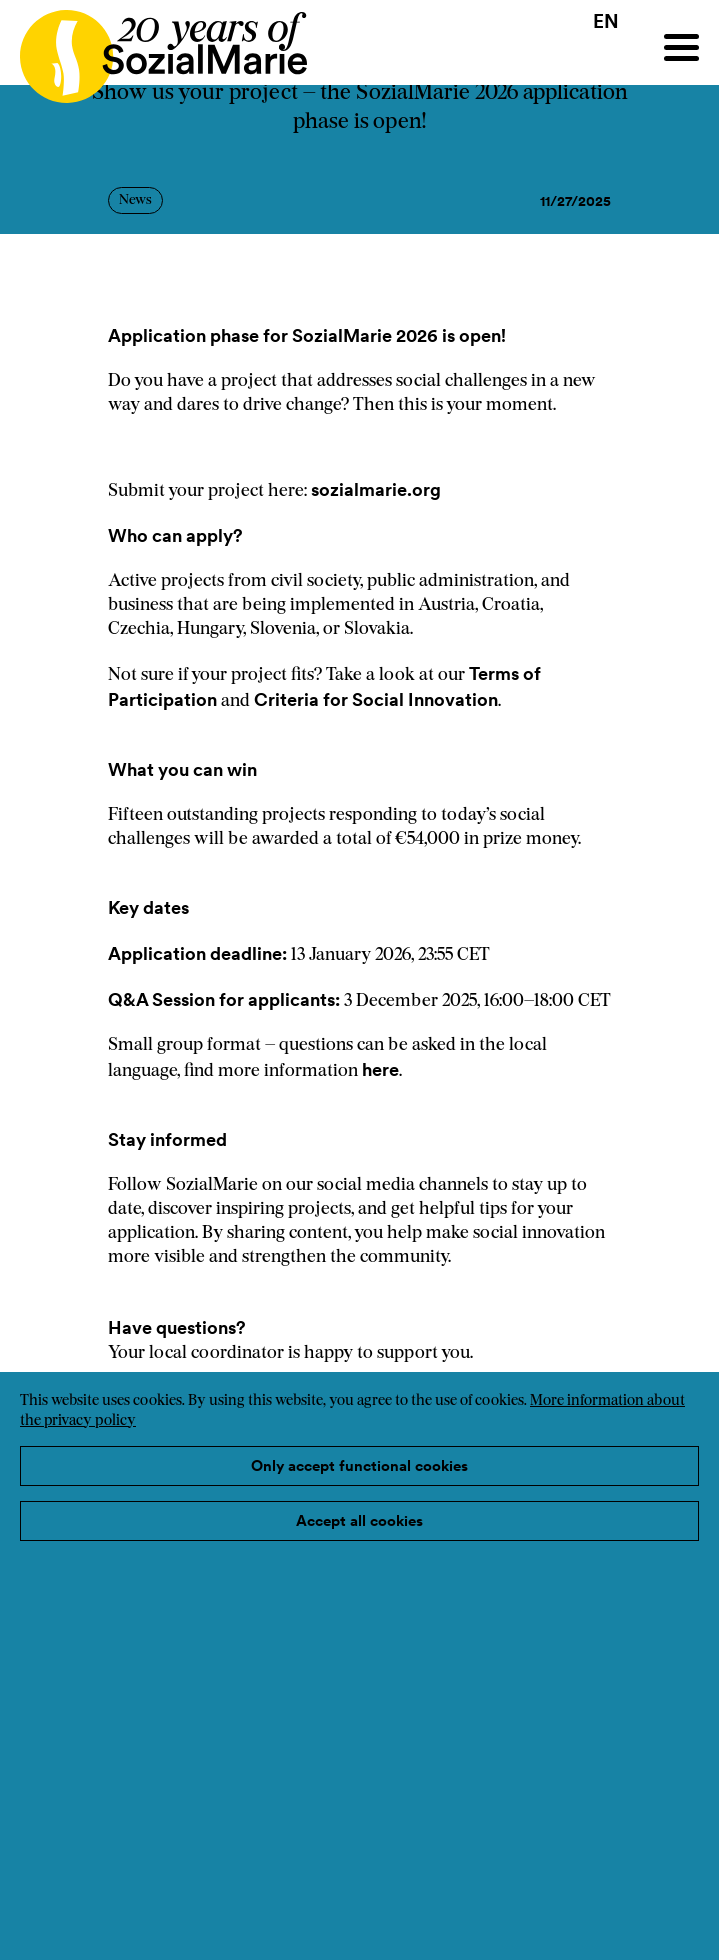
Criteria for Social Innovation (376, 699)
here (378, 1069)
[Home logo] (153, 47)
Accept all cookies (359, 1520)
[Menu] (681, 47)
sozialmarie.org (378, 489)
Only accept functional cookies (359, 1465)
